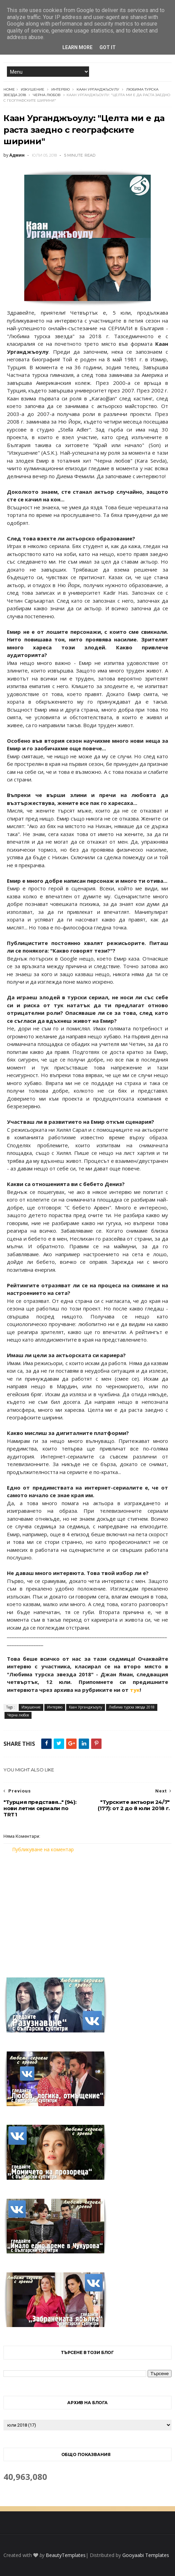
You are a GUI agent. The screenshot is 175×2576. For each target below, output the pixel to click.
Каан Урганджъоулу (98, 89)
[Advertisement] (87, 1910)
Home (9, 89)
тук (135, 1689)
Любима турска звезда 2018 (132, 1707)
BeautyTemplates (66, 2555)
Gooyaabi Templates (145, 2555)
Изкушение (32, 89)
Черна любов (47, 95)
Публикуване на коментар (43, 1849)
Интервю (60, 89)
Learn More (77, 47)
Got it (107, 47)
